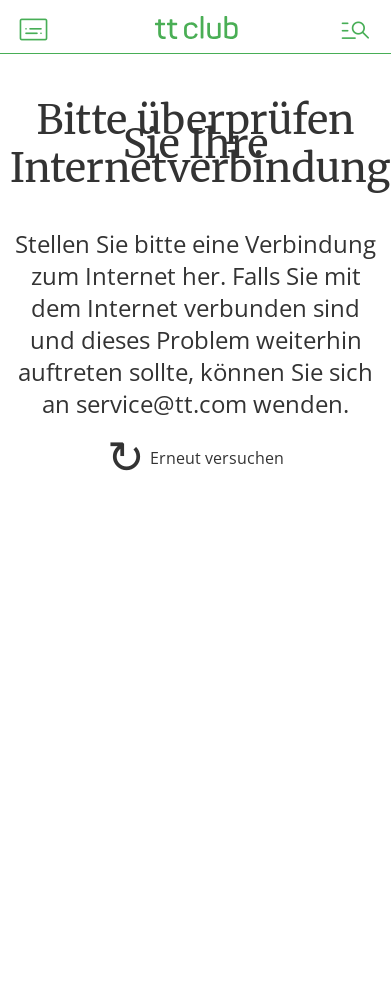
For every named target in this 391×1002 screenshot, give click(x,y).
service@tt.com (161, 403)
